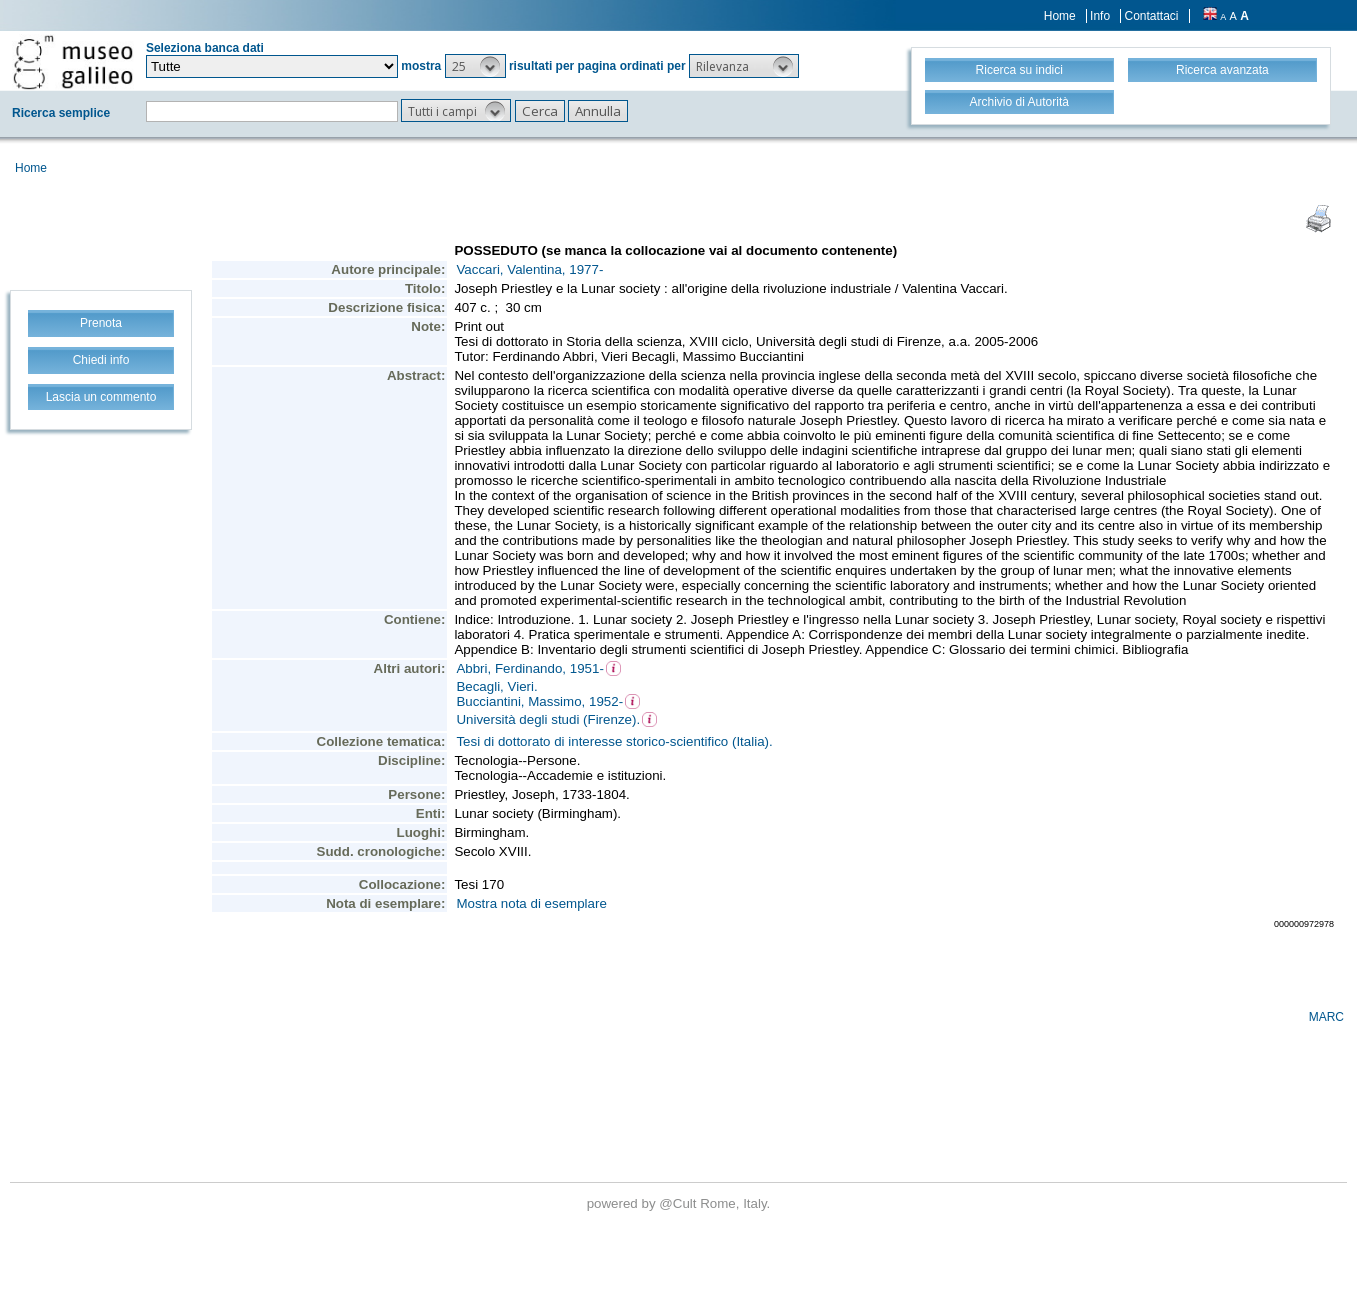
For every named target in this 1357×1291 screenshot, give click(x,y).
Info (1100, 16)
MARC (1326, 1017)
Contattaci (1151, 16)
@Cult (679, 1203)
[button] (475, 66)
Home (1060, 16)
